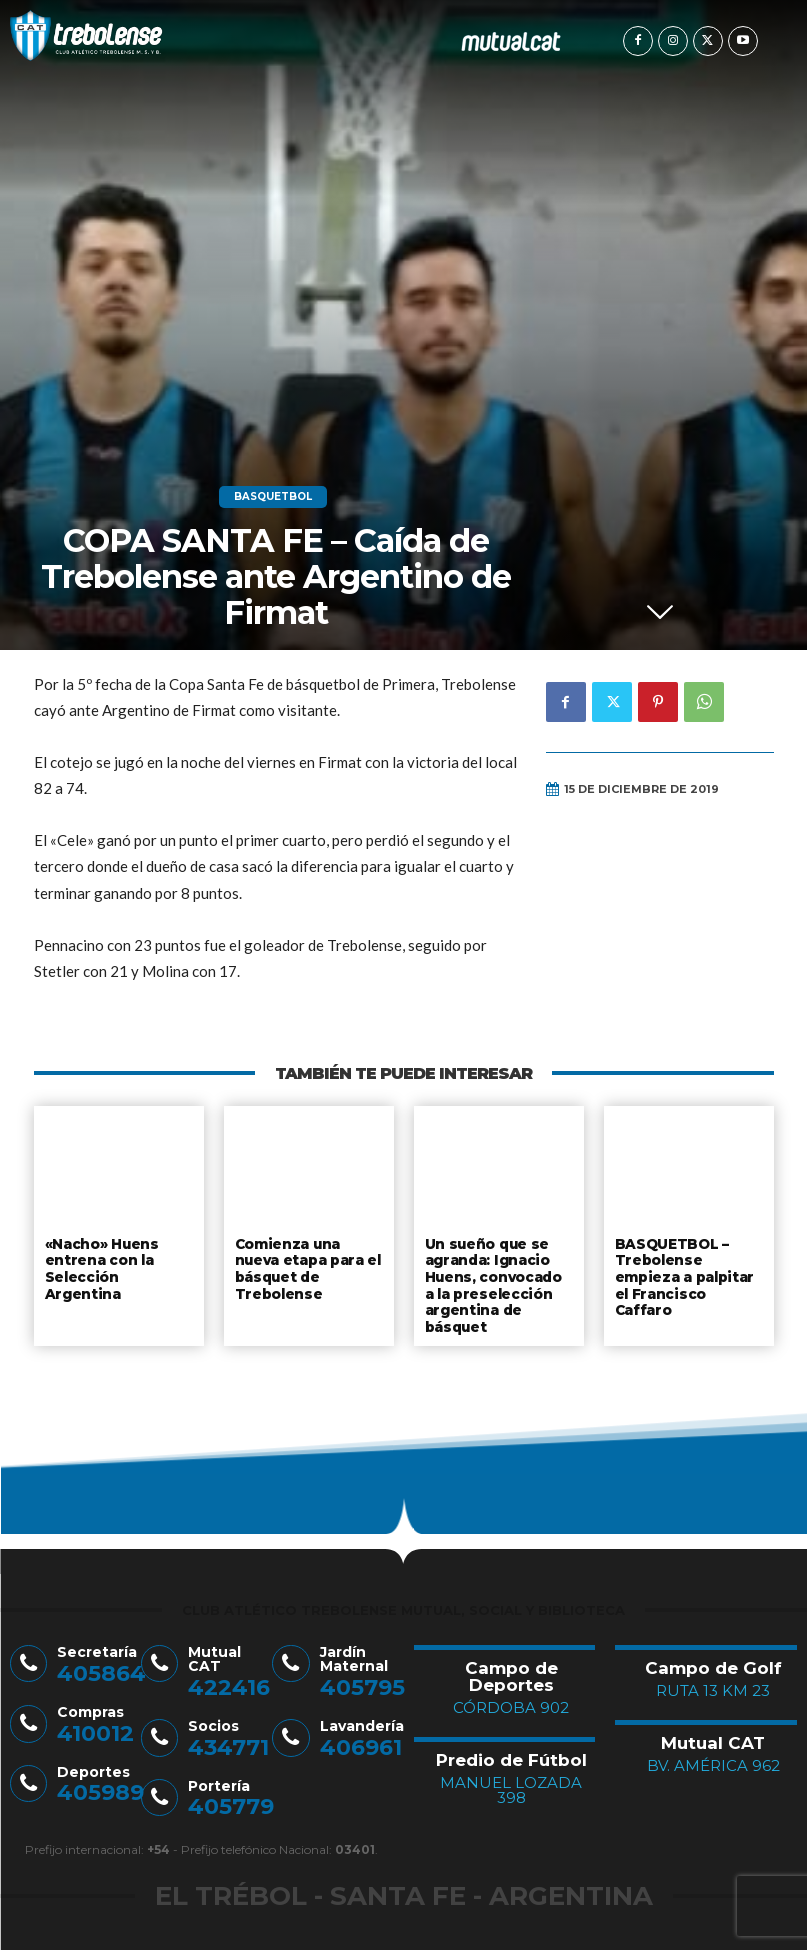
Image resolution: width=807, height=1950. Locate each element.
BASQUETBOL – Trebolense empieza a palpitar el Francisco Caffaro (684, 1274)
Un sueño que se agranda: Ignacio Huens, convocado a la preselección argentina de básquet (499, 1282)
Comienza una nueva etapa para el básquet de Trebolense (308, 1266)
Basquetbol (273, 497)
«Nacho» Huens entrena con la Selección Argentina (118, 1258)
